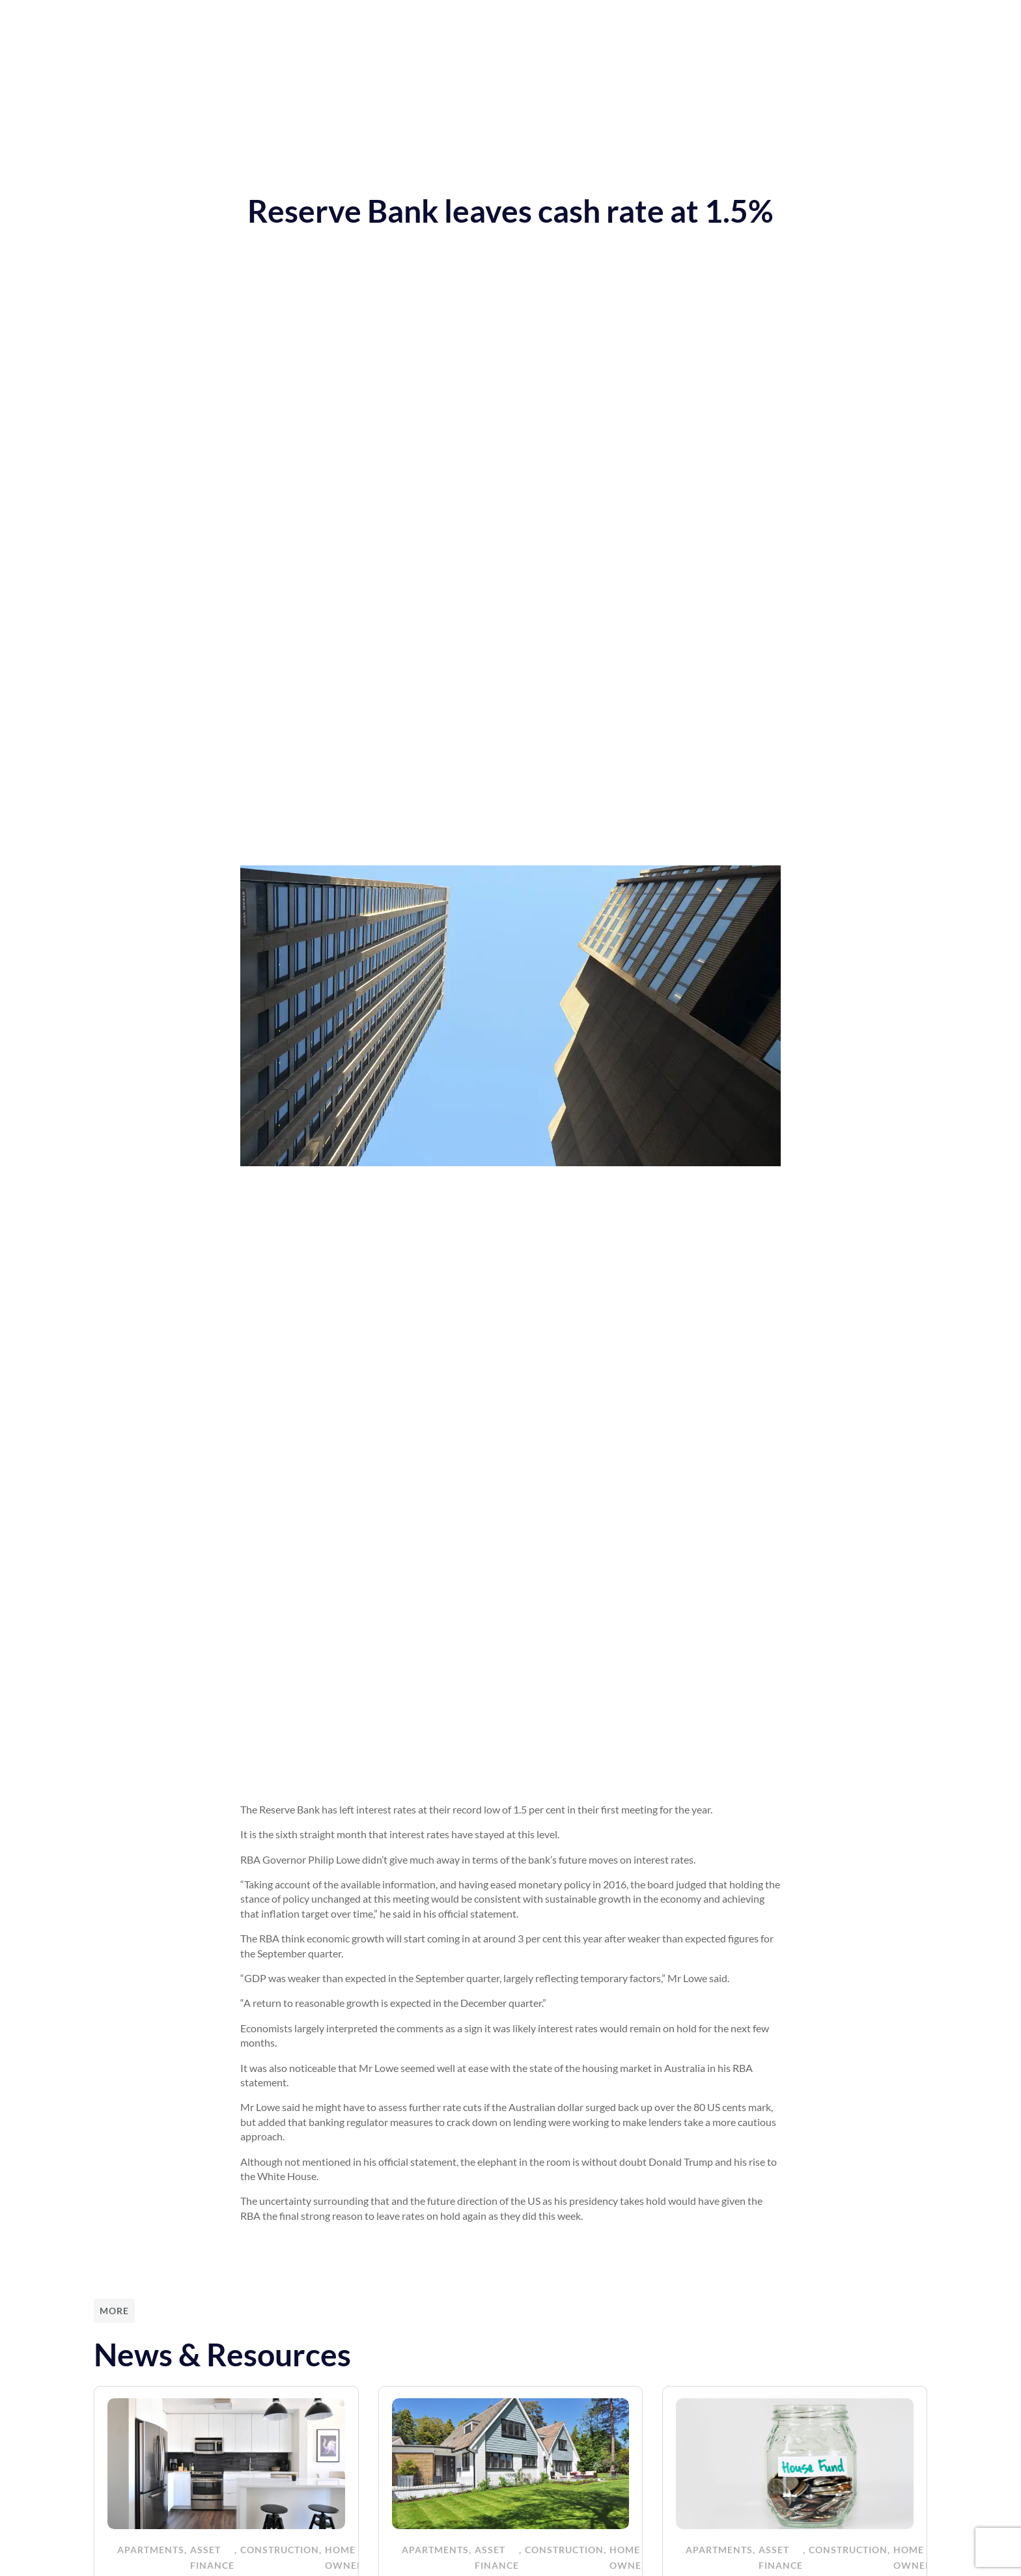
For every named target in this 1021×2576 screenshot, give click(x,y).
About (541, 19)
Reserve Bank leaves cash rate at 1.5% (510, 210)
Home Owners (347, 2557)
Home (279, 19)
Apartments (150, 2549)
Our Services (348, 19)
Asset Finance (212, 2557)
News (415, 19)
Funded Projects (619, 19)
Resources (477, 19)
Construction (279, 2549)
